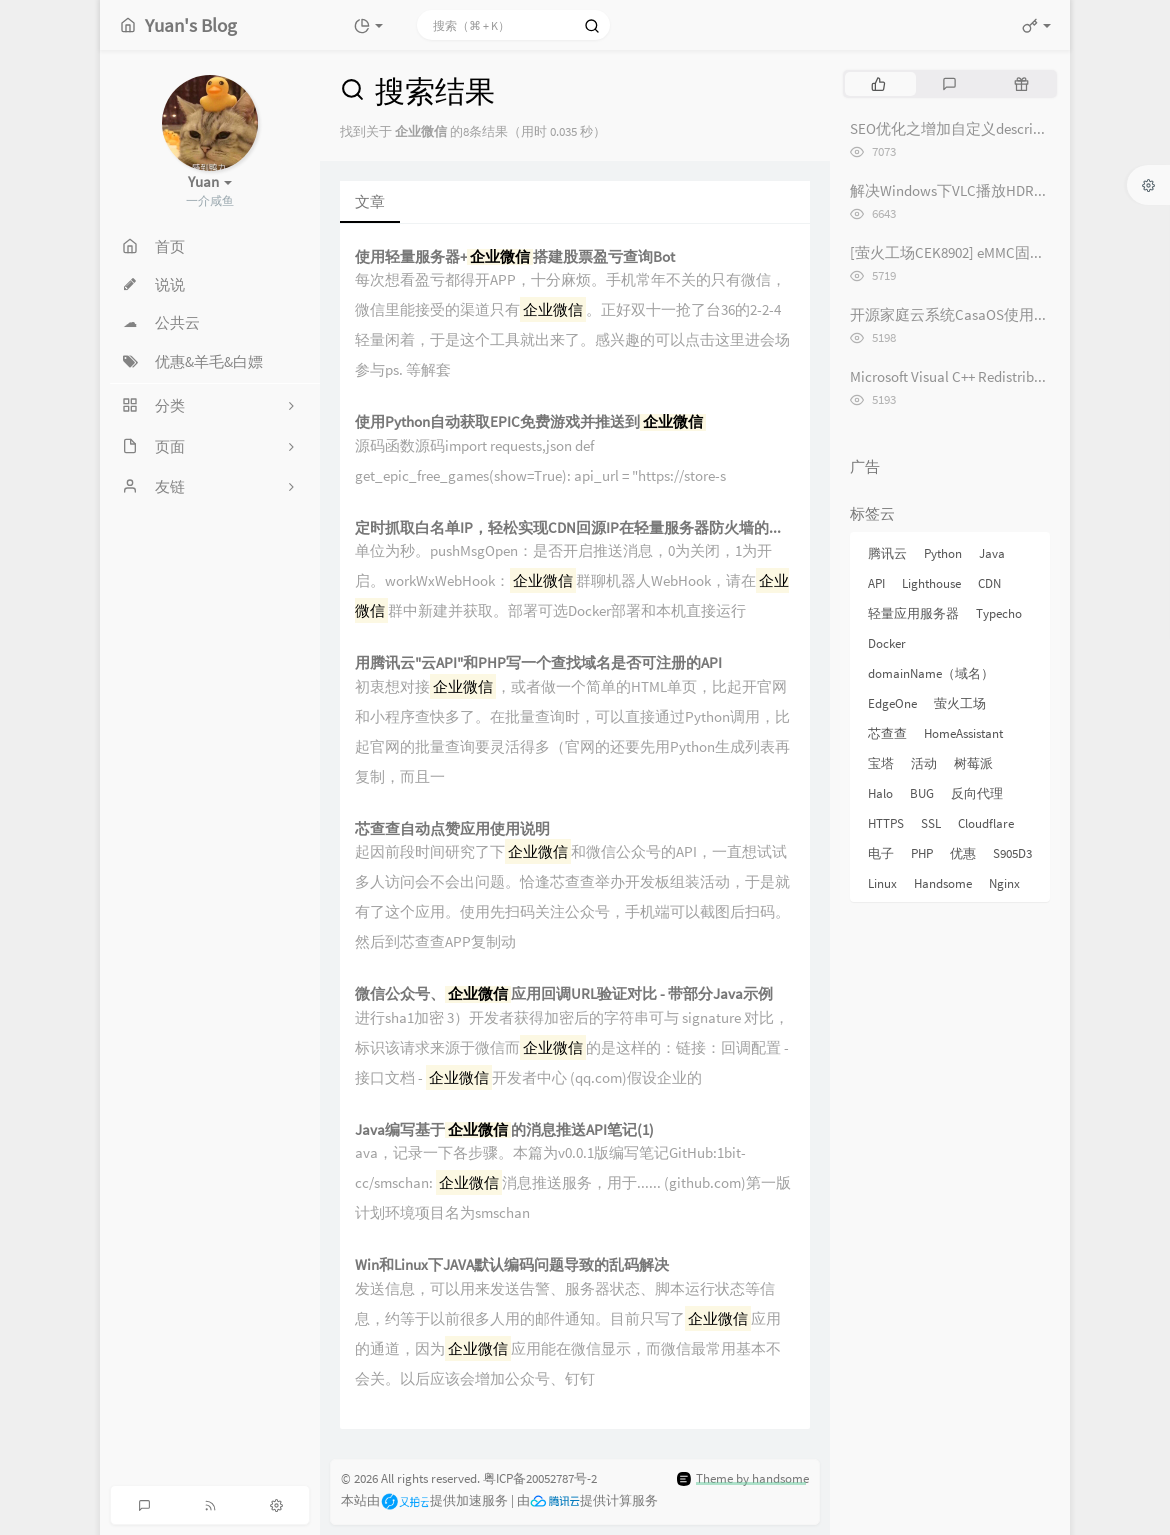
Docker (887, 643)
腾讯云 (887, 553)
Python (943, 553)
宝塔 (881, 763)
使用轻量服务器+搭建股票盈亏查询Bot (515, 257)
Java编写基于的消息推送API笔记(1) (504, 1130)
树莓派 (973, 763)
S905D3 (1012, 853)
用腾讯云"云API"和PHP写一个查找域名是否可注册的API (538, 663)
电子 (881, 853)
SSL (931, 823)
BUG (922, 793)
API (876, 583)
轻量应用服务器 (913, 613)
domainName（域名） (931, 673)
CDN (989, 583)
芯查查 (887, 733)
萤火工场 (960, 703)
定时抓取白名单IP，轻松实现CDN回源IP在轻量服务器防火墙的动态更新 (575, 528)
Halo (880, 793)
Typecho (999, 613)
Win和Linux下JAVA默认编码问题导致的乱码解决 (512, 1265)
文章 (370, 201)
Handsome (943, 883)
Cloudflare (986, 823)
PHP (922, 853)
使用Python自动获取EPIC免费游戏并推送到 (530, 422)
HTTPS (886, 823)
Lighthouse (931, 583)
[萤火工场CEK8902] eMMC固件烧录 (962, 252)
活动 (924, 763)
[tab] (878, 84)
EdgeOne (892, 703)
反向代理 (977, 793)
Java (992, 553)
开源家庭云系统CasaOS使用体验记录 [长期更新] (1008, 314)
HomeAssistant (963, 733)
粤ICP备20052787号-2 (540, 1478)
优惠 (963, 853)
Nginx (1004, 883)
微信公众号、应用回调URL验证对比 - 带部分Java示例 (564, 994)
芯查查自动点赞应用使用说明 (452, 829)
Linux (882, 883)
